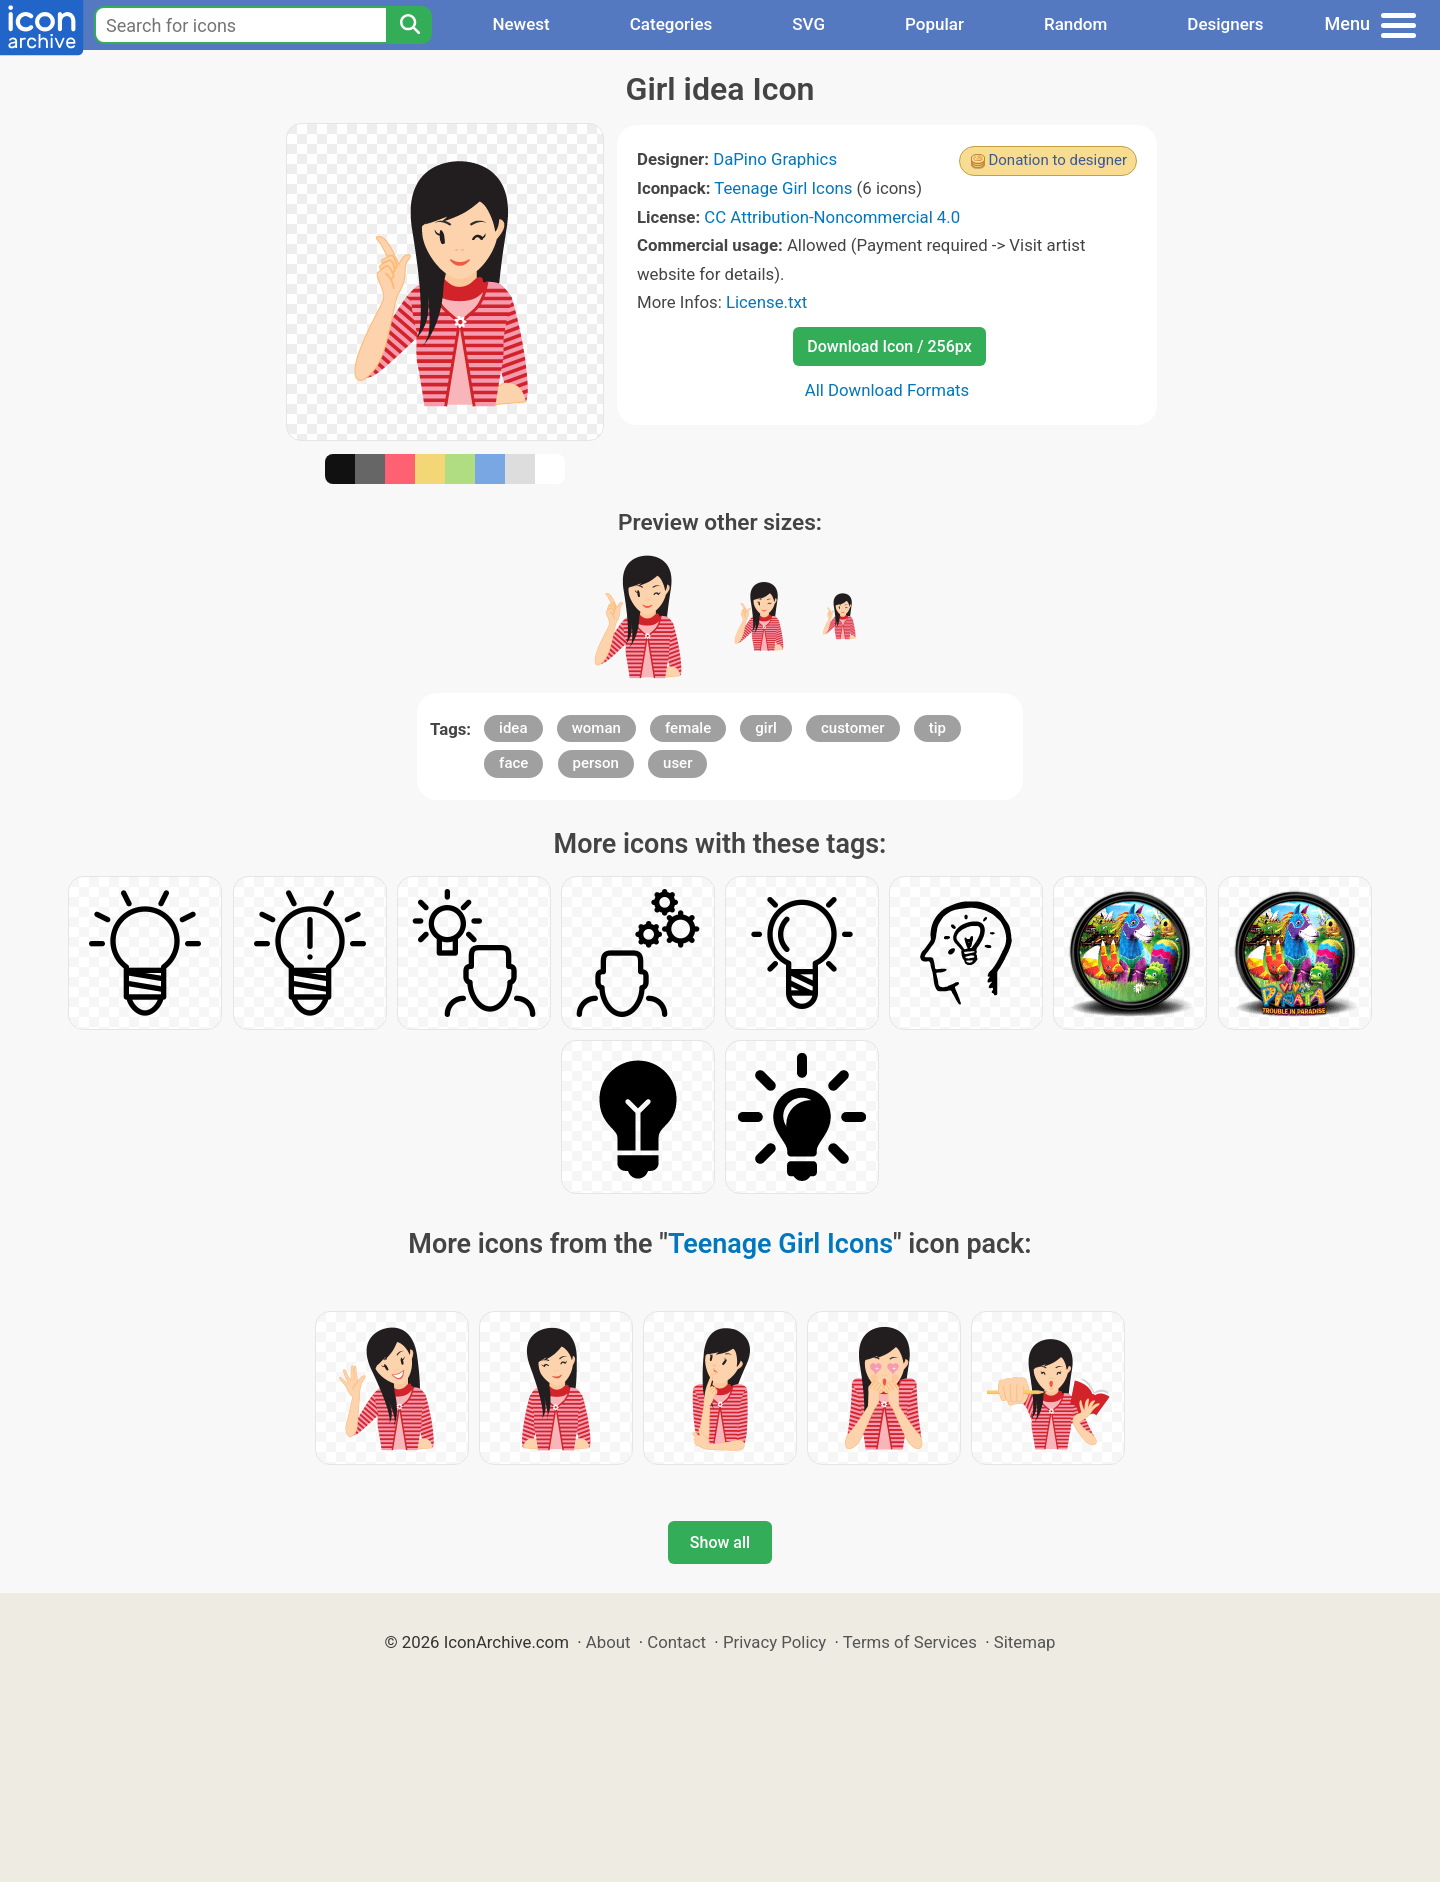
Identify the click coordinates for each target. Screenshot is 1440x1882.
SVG (808, 24)
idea (513, 728)
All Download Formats (887, 390)
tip (937, 728)
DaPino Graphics (775, 159)
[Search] (409, 25)
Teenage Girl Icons (783, 188)
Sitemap (1025, 1642)
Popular (934, 24)
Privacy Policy (774, 1642)
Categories (671, 24)
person (596, 763)
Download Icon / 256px (889, 346)
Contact (676, 1642)
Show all (720, 1542)
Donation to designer (1057, 160)
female (688, 728)
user (677, 763)
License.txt (766, 302)
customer (853, 728)
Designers (1225, 24)
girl (765, 728)
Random (1075, 24)
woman (596, 728)
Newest (520, 24)
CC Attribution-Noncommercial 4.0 (832, 217)
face (513, 763)
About (608, 1642)
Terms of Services (910, 1642)
